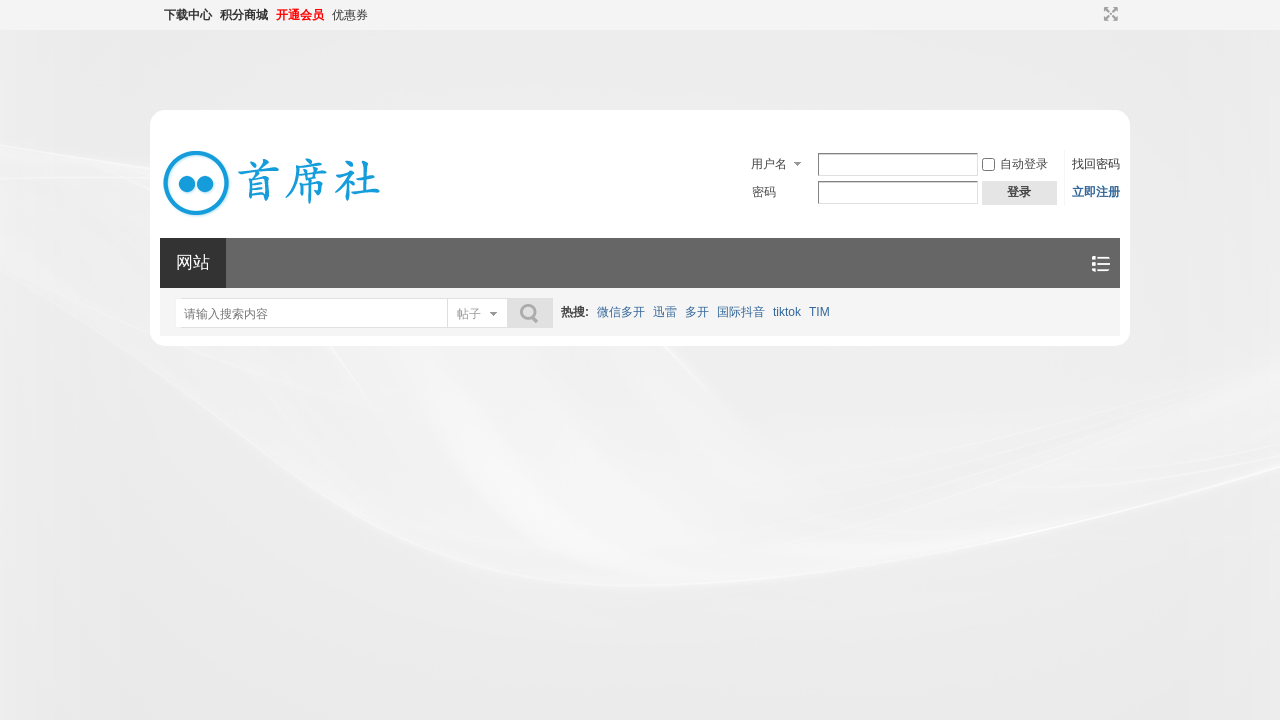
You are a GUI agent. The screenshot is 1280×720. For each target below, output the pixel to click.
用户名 (769, 164)
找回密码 (1096, 164)
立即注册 (1096, 192)
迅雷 (665, 312)
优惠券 (350, 15)
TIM (819, 312)
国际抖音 (741, 312)
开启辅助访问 (1092, 14)
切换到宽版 (1108, 14)
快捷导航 (1100, 263)
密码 (764, 192)
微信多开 (621, 312)
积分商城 (244, 15)
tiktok (787, 312)
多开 (697, 312)
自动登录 (1015, 164)
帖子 (469, 314)
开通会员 (300, 15)
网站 (193, 262)
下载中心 (188, 15)
